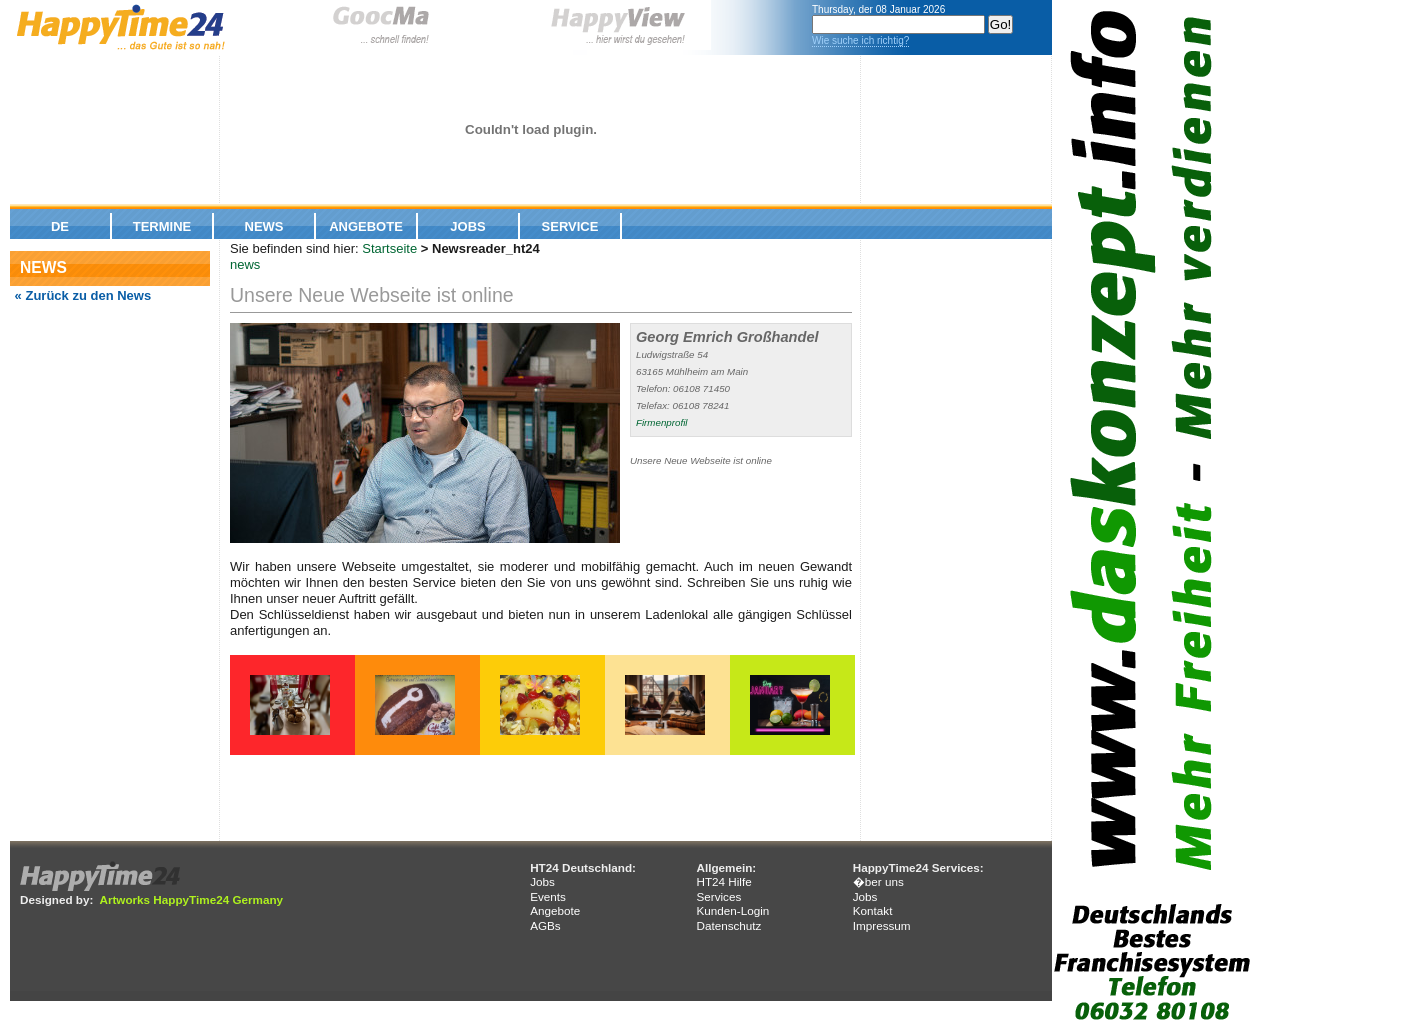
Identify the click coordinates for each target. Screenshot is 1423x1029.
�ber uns (878, 881)
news (245, 264)
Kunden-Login (732, 910)
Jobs (467, 226)
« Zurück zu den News (81, 295)
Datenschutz (728, 925)
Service (570, 226)
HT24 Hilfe (723, 881)
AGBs (545, 925)
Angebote (366, 226)
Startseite (389, 248)
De (60, 226)
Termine (162, 226)
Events (548, 896)
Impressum (882, 925)
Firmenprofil (661, 422)
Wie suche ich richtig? (860, 40)
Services (718, 896)
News (264, 226)
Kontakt (873, 910)
